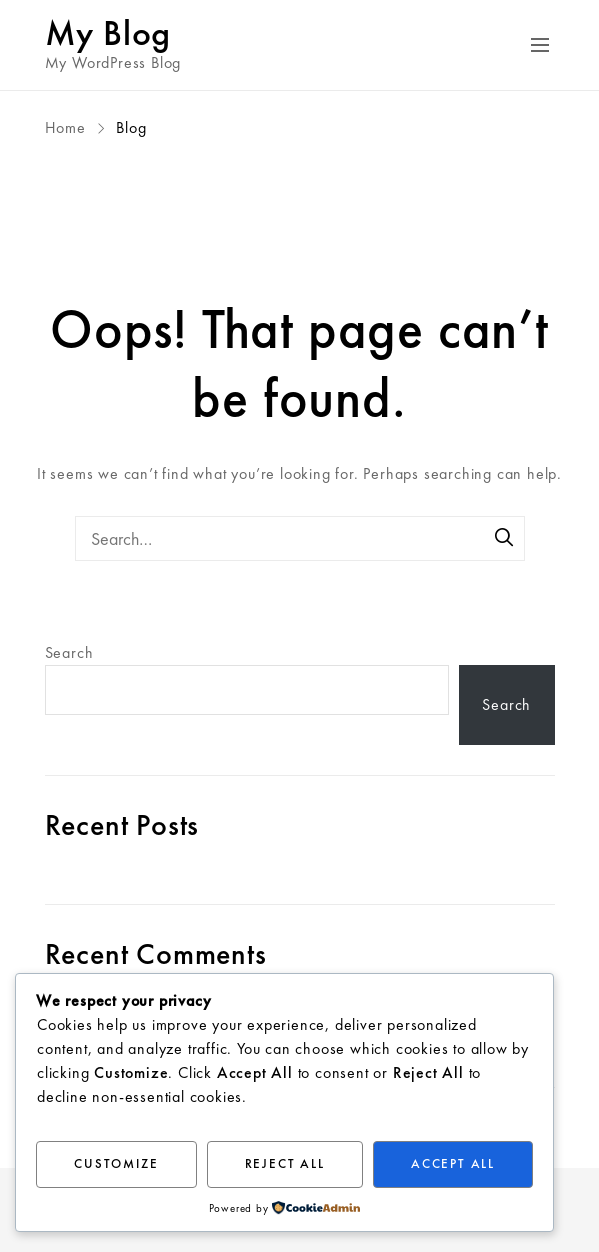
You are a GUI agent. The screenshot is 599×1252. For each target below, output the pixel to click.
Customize (116, 1163)
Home (68, 127)
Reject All (285, 1163)
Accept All (453, 1163)
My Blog (108, 33)
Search (69, 652)
